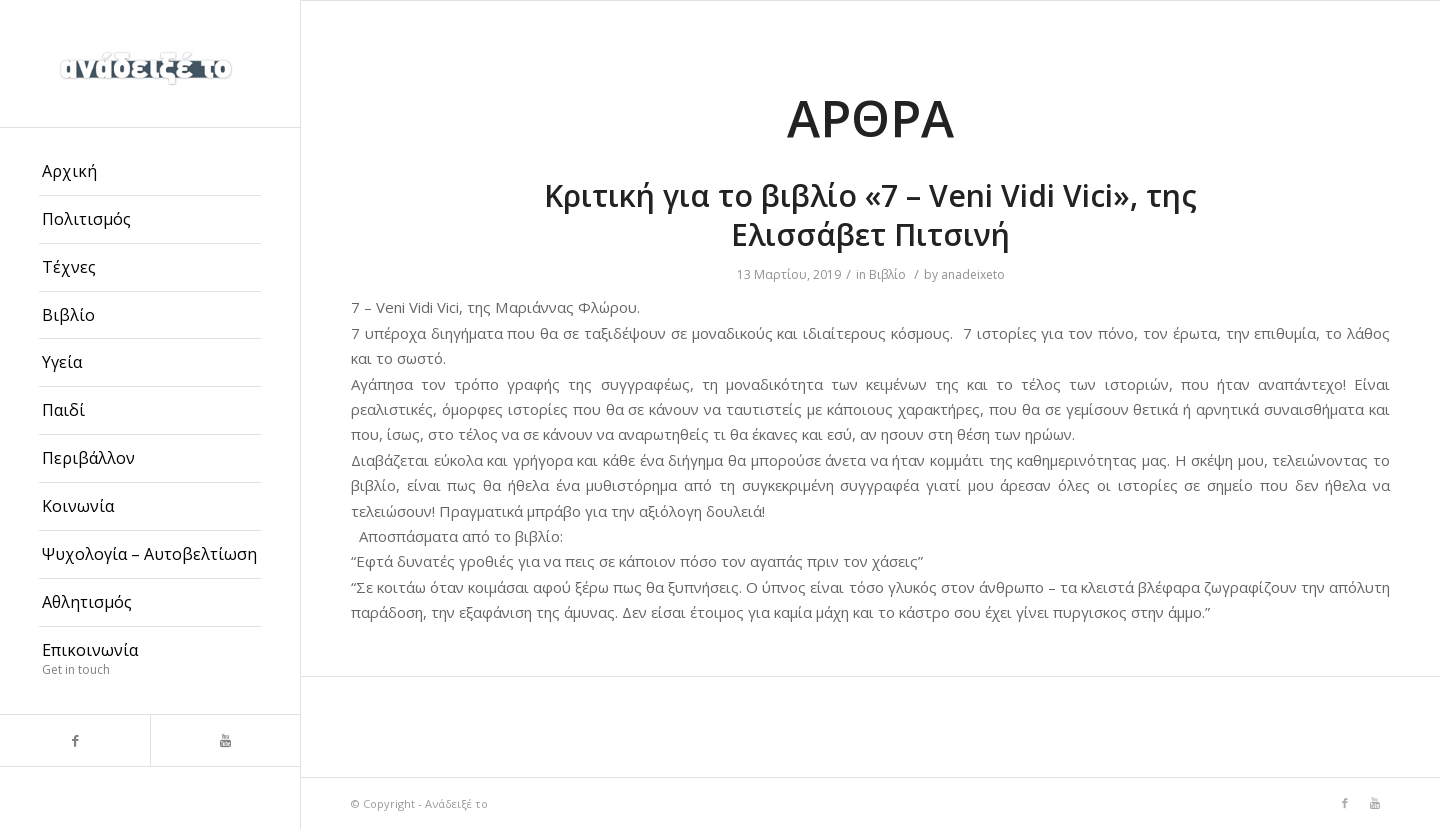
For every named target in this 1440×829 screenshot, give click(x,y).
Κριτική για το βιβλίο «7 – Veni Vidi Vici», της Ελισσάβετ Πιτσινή (870, 215)
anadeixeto (973, 274)
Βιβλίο (887, 274)
